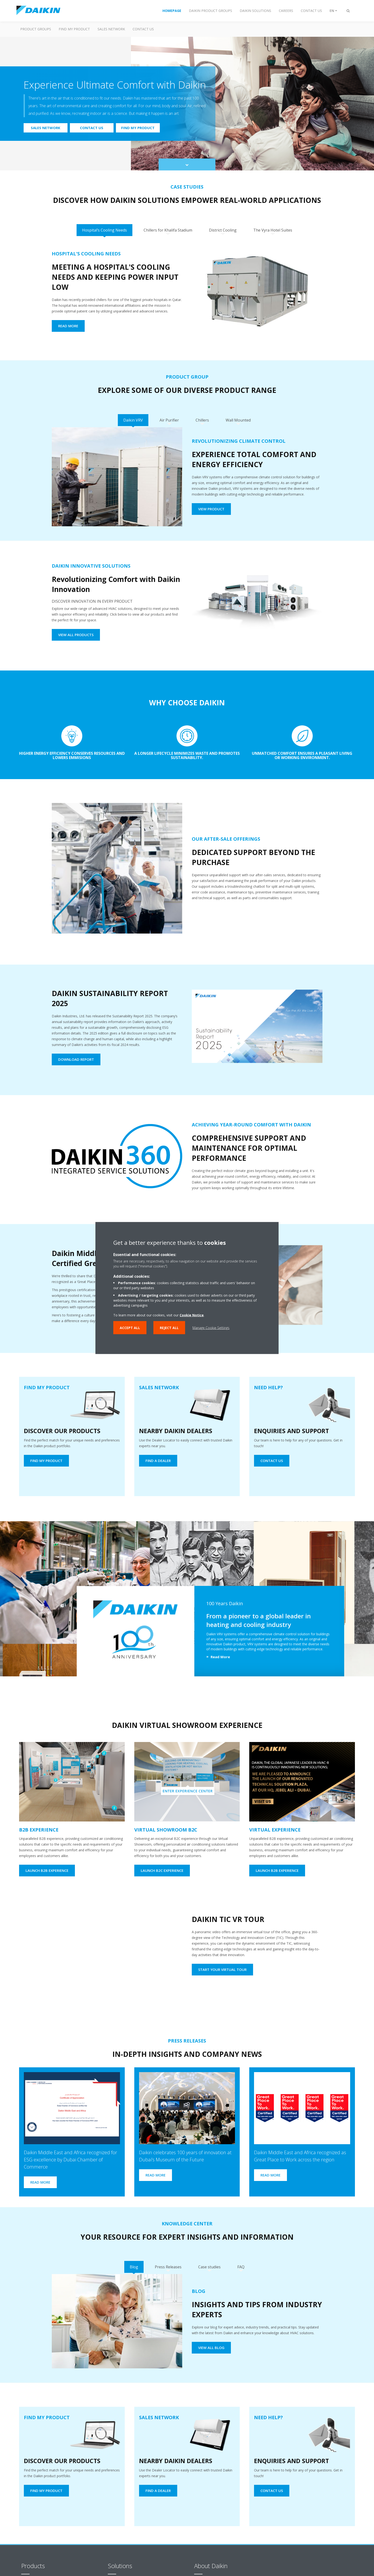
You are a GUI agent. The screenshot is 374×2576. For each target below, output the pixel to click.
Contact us (143, 29)
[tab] (104, 230)
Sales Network (111, 29)
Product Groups (35, 29)
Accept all (130, 1327)
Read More (220, 1656)
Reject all (169, 1327)
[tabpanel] (187, 295)
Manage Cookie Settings (210, 1327)
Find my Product (74, 29)
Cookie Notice (192, 1315)
